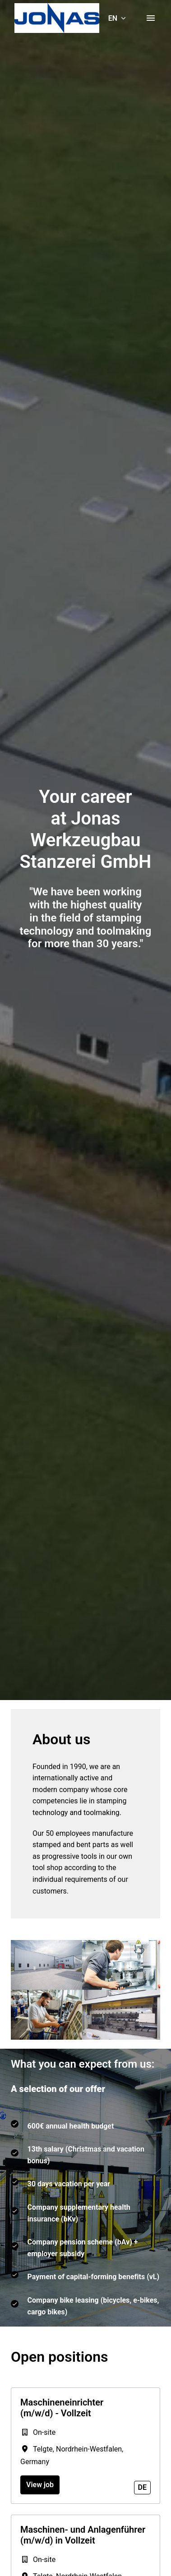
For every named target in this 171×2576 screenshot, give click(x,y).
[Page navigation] (150, 18)
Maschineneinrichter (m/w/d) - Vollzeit (61, 2408)
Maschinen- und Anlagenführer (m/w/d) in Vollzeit (82, 2535)
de (142, 2487)
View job (40, 2484)
